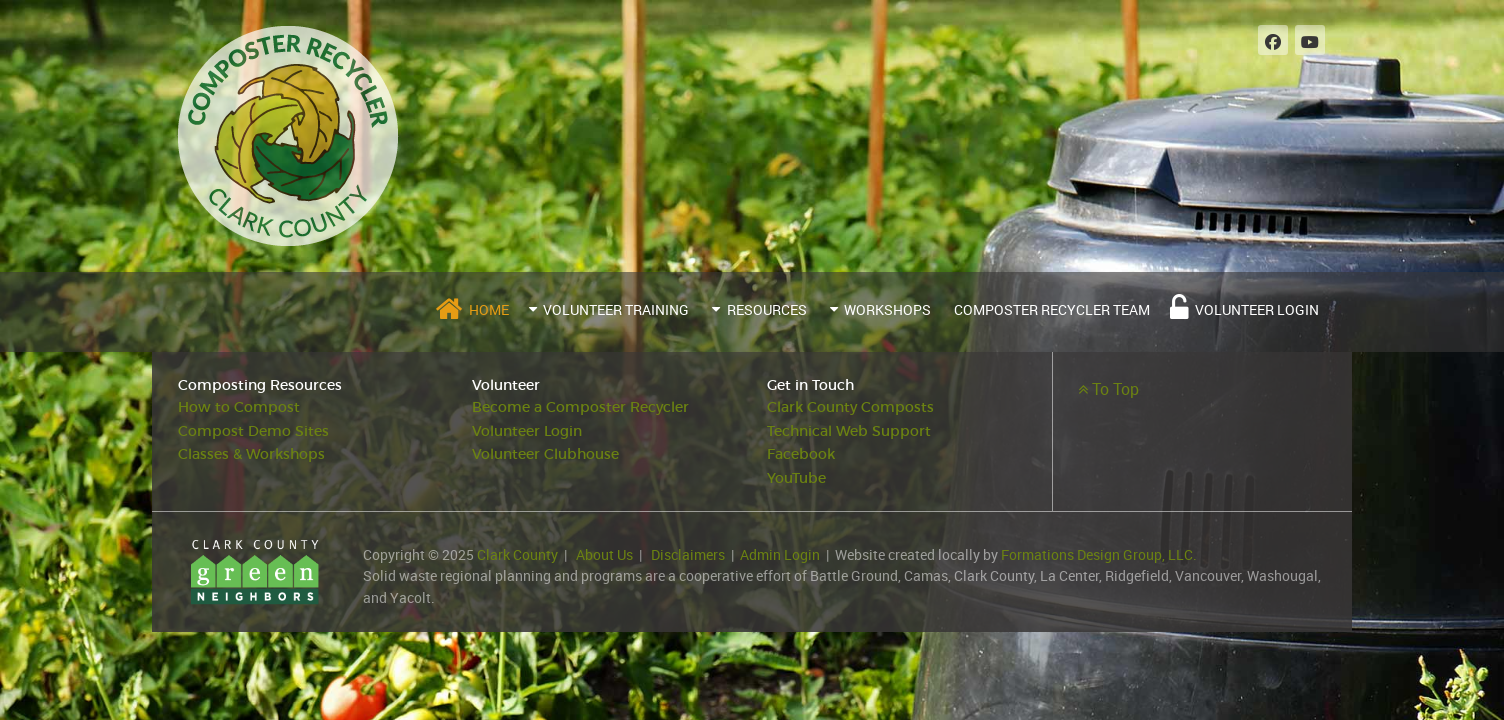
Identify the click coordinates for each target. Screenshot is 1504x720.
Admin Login (780, 554)
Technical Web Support (849, 431)
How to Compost (239, 407)
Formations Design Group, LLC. (1099, 554)
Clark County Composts (850, 407)
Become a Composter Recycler (580, 407)
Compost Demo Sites (253, 431)
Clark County (517, 554)
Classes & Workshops (251, 454)
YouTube (796, 478)
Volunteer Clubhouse (545, 454)
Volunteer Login (527, 431)
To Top (1108, 389)
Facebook (801, 454)
